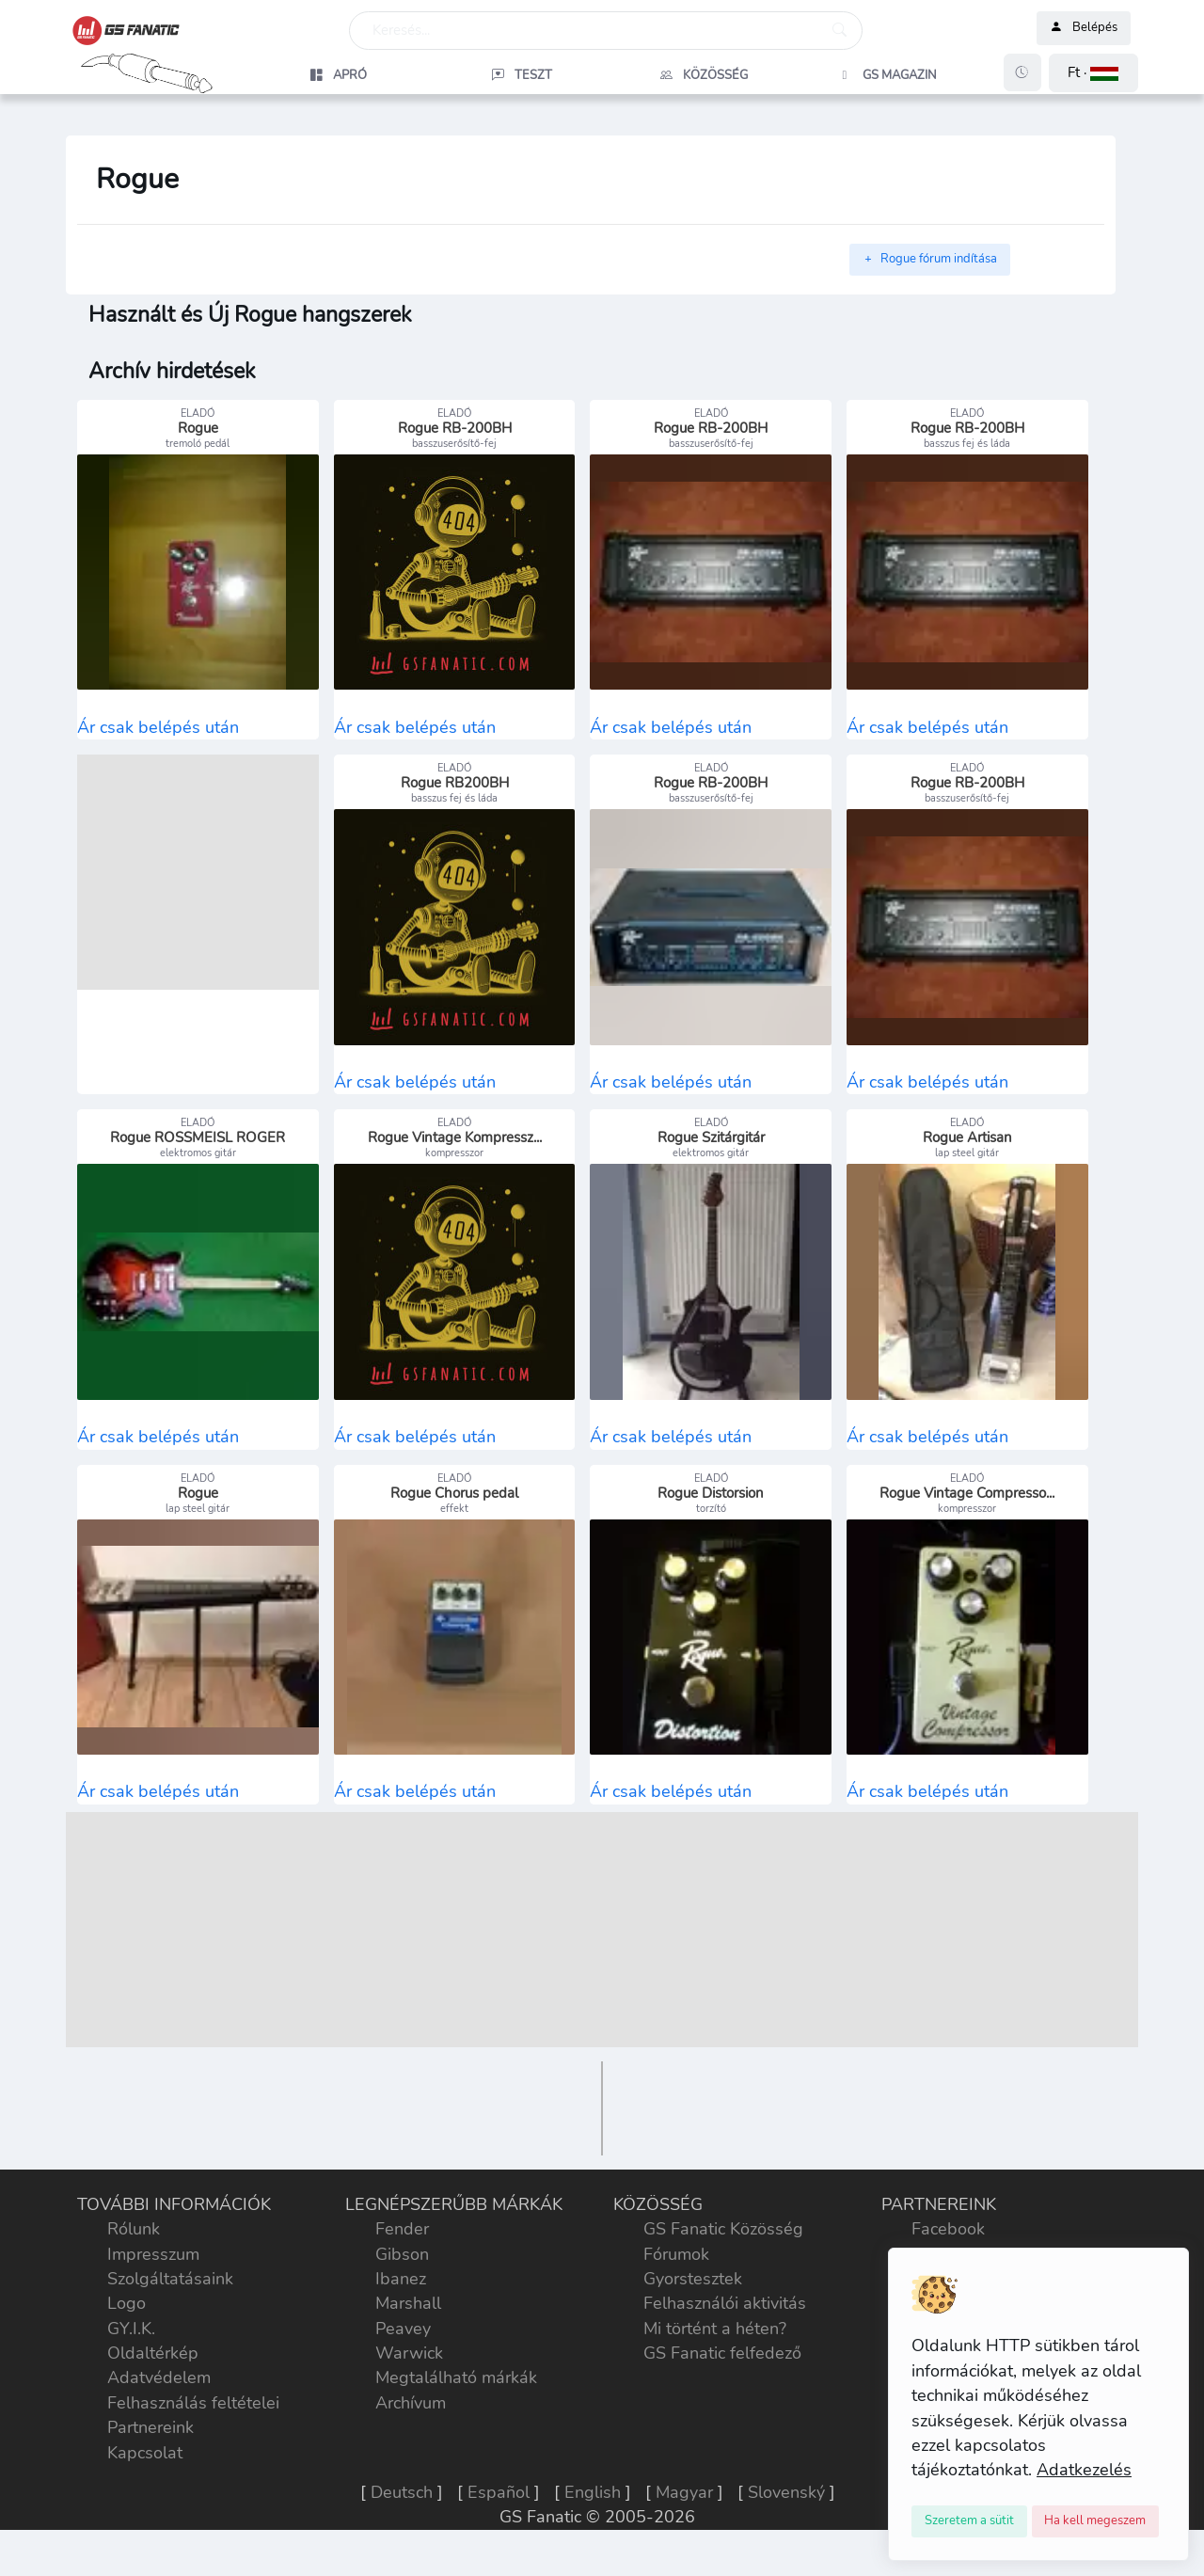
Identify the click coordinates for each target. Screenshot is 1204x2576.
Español (498, 2515)
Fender (402, 2252)
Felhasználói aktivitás (724, 2326)
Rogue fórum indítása (930, 258)
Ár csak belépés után (158, 733)
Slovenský (786, 2515)
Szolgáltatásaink (170, 2302)
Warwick (409, 2376)
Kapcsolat (144, 2476)
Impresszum (153, 2277)
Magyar (684, 2515)
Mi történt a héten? (714, 2352)
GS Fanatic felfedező (722, 2376)
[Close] (969, 2521)
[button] (1093, 73)
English (592, 2515)
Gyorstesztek (692, 2302)
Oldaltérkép (152, 2376)
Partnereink (150, 2451)
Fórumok (676, 2277)
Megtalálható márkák (456, 2402)
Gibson (402, 2277)
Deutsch (402, 2515)
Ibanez (400, 2302)
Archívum (410, 2426)
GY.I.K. (131, 2352)
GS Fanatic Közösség (723, 2252)
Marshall (408, 2326)
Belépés (1083, 28)
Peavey (403, 2352)
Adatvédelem (159, 2402)
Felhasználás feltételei (193, 2426)
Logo (126, 2326)
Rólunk (133, 2252)
